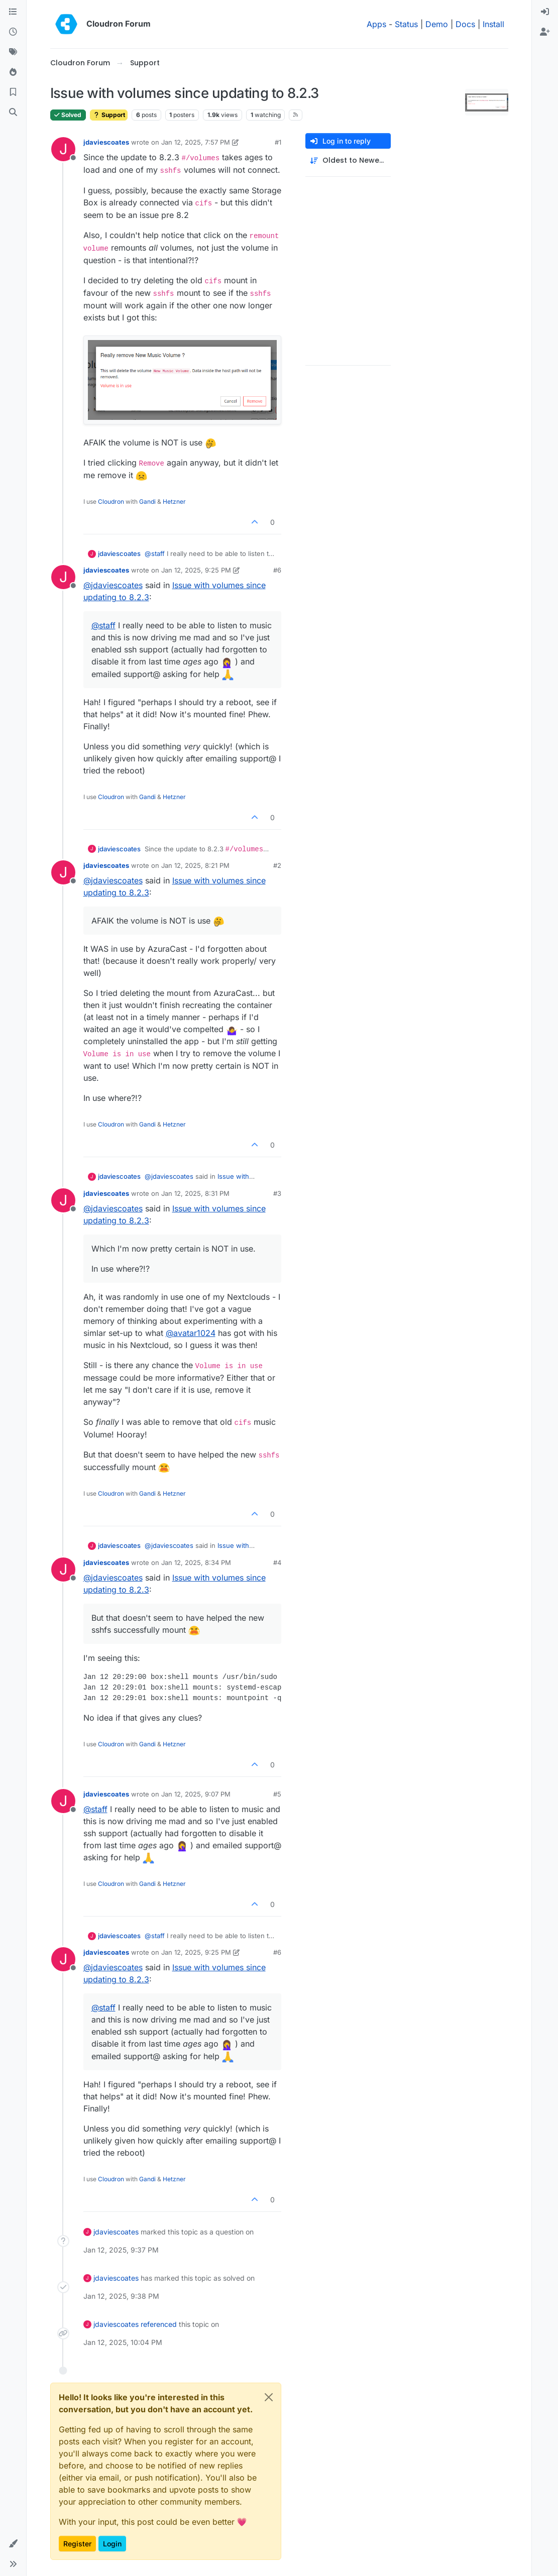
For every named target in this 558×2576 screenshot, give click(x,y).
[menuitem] (545, 12)
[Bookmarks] (13, 92)
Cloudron (111, 501)
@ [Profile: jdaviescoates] (113, 585)
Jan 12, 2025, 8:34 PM (196, 1562)
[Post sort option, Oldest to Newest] (348, 160)
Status (406, 24)
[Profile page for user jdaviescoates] (63, 149)
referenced (159, 2324)
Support (108, 115)
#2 (277, 865)
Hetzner (174, 501)
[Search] (13, 112)
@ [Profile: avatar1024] (190, 1333)
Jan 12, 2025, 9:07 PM (196, 1794)
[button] (13, 2544)
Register (77, 2543)
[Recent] (13, 32)
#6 (277, 570)
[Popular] (13, 72)
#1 (278, 142)
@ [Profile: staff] (155, 553)
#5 (277, 1794)
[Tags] (13, 52)
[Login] (545, 12)
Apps (376, 24)
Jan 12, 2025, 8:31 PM (195, 1193)
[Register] (545, 32)
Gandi (147, 501)
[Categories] (13, 12)
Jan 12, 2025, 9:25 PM (196, 570)
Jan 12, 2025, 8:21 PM (195, 865)
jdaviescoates (106, 142)
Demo (436, 24)
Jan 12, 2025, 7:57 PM (195, 142)
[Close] (269, 2397)
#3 (277, 1193)
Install (493, 24)
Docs (465, 24)
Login (112, 2543)
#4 (277, 1562)
